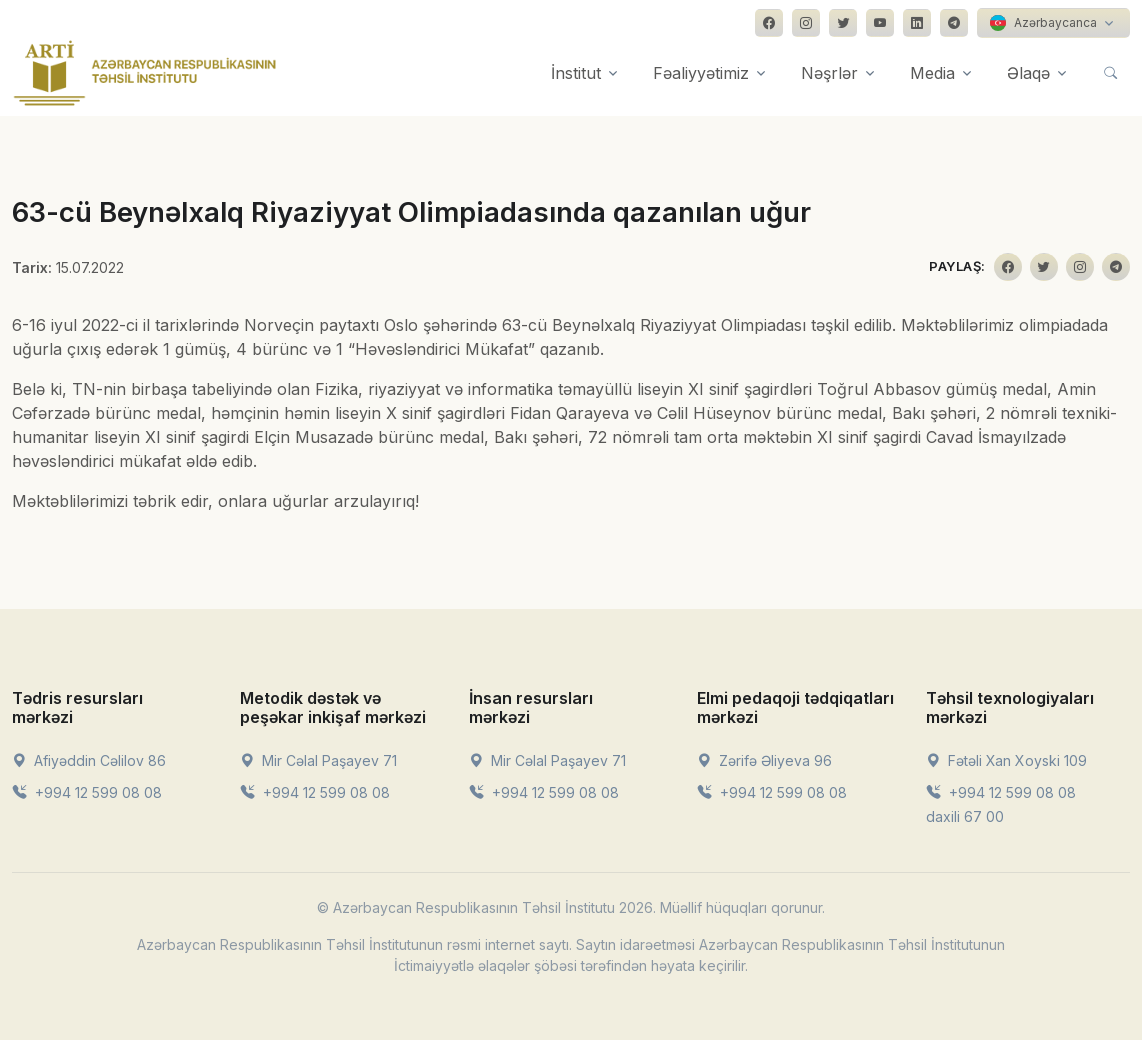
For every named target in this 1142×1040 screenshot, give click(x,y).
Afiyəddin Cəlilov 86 (89, 760)
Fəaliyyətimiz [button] (701, 73)
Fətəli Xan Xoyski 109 (1006, 760)
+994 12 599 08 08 (87, 792)
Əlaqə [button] (1028, 73)
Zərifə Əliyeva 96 (764, 760)
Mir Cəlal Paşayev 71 (318, 760)
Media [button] (932, 73)
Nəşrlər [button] (829, 73)
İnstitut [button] (576, 73)
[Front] (145, 73)
